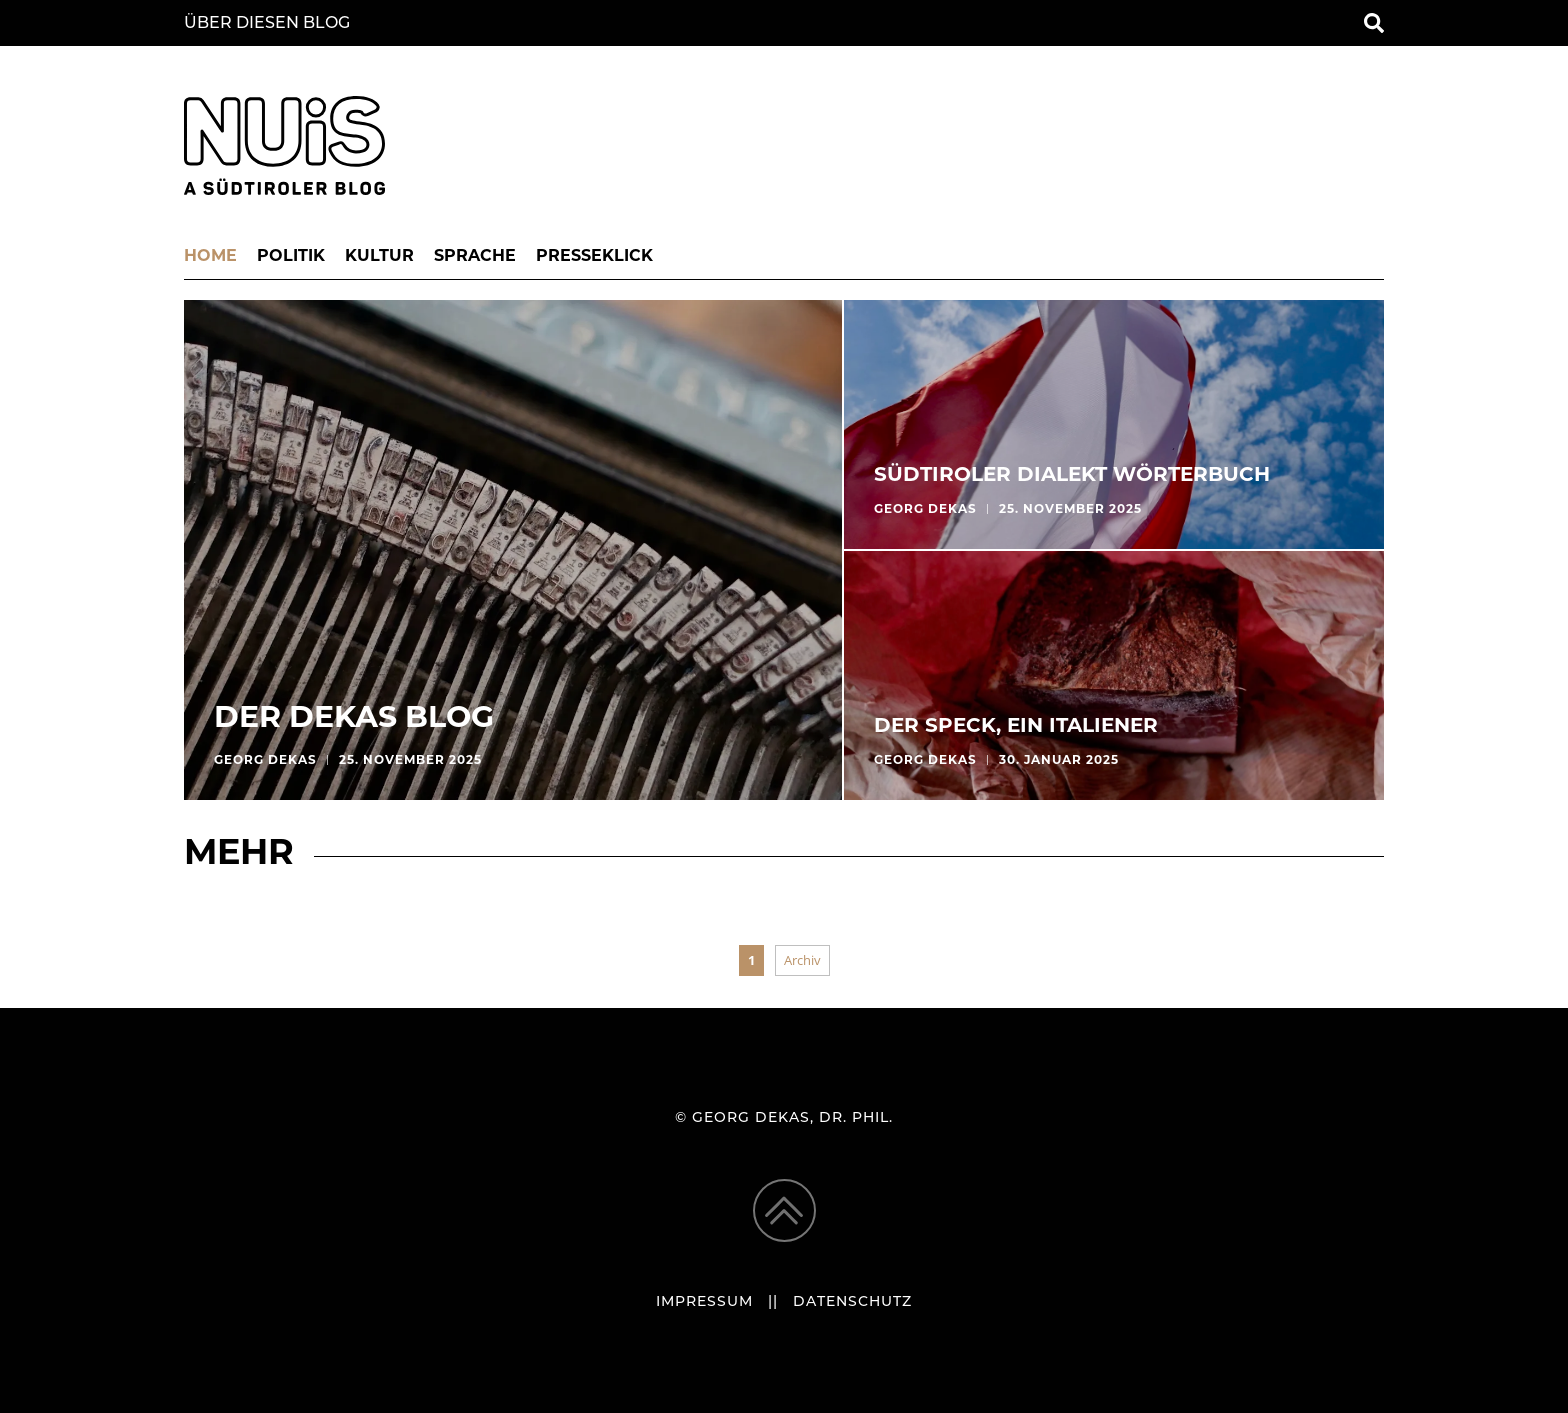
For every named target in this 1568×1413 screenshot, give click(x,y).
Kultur (379, 257)
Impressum (704, 1302)
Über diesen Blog (267, 24)
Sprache (475, 257)
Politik (291, 257)
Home (210, 257)
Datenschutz (852, 1302)
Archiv (802, 960)
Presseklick (594, 257)
